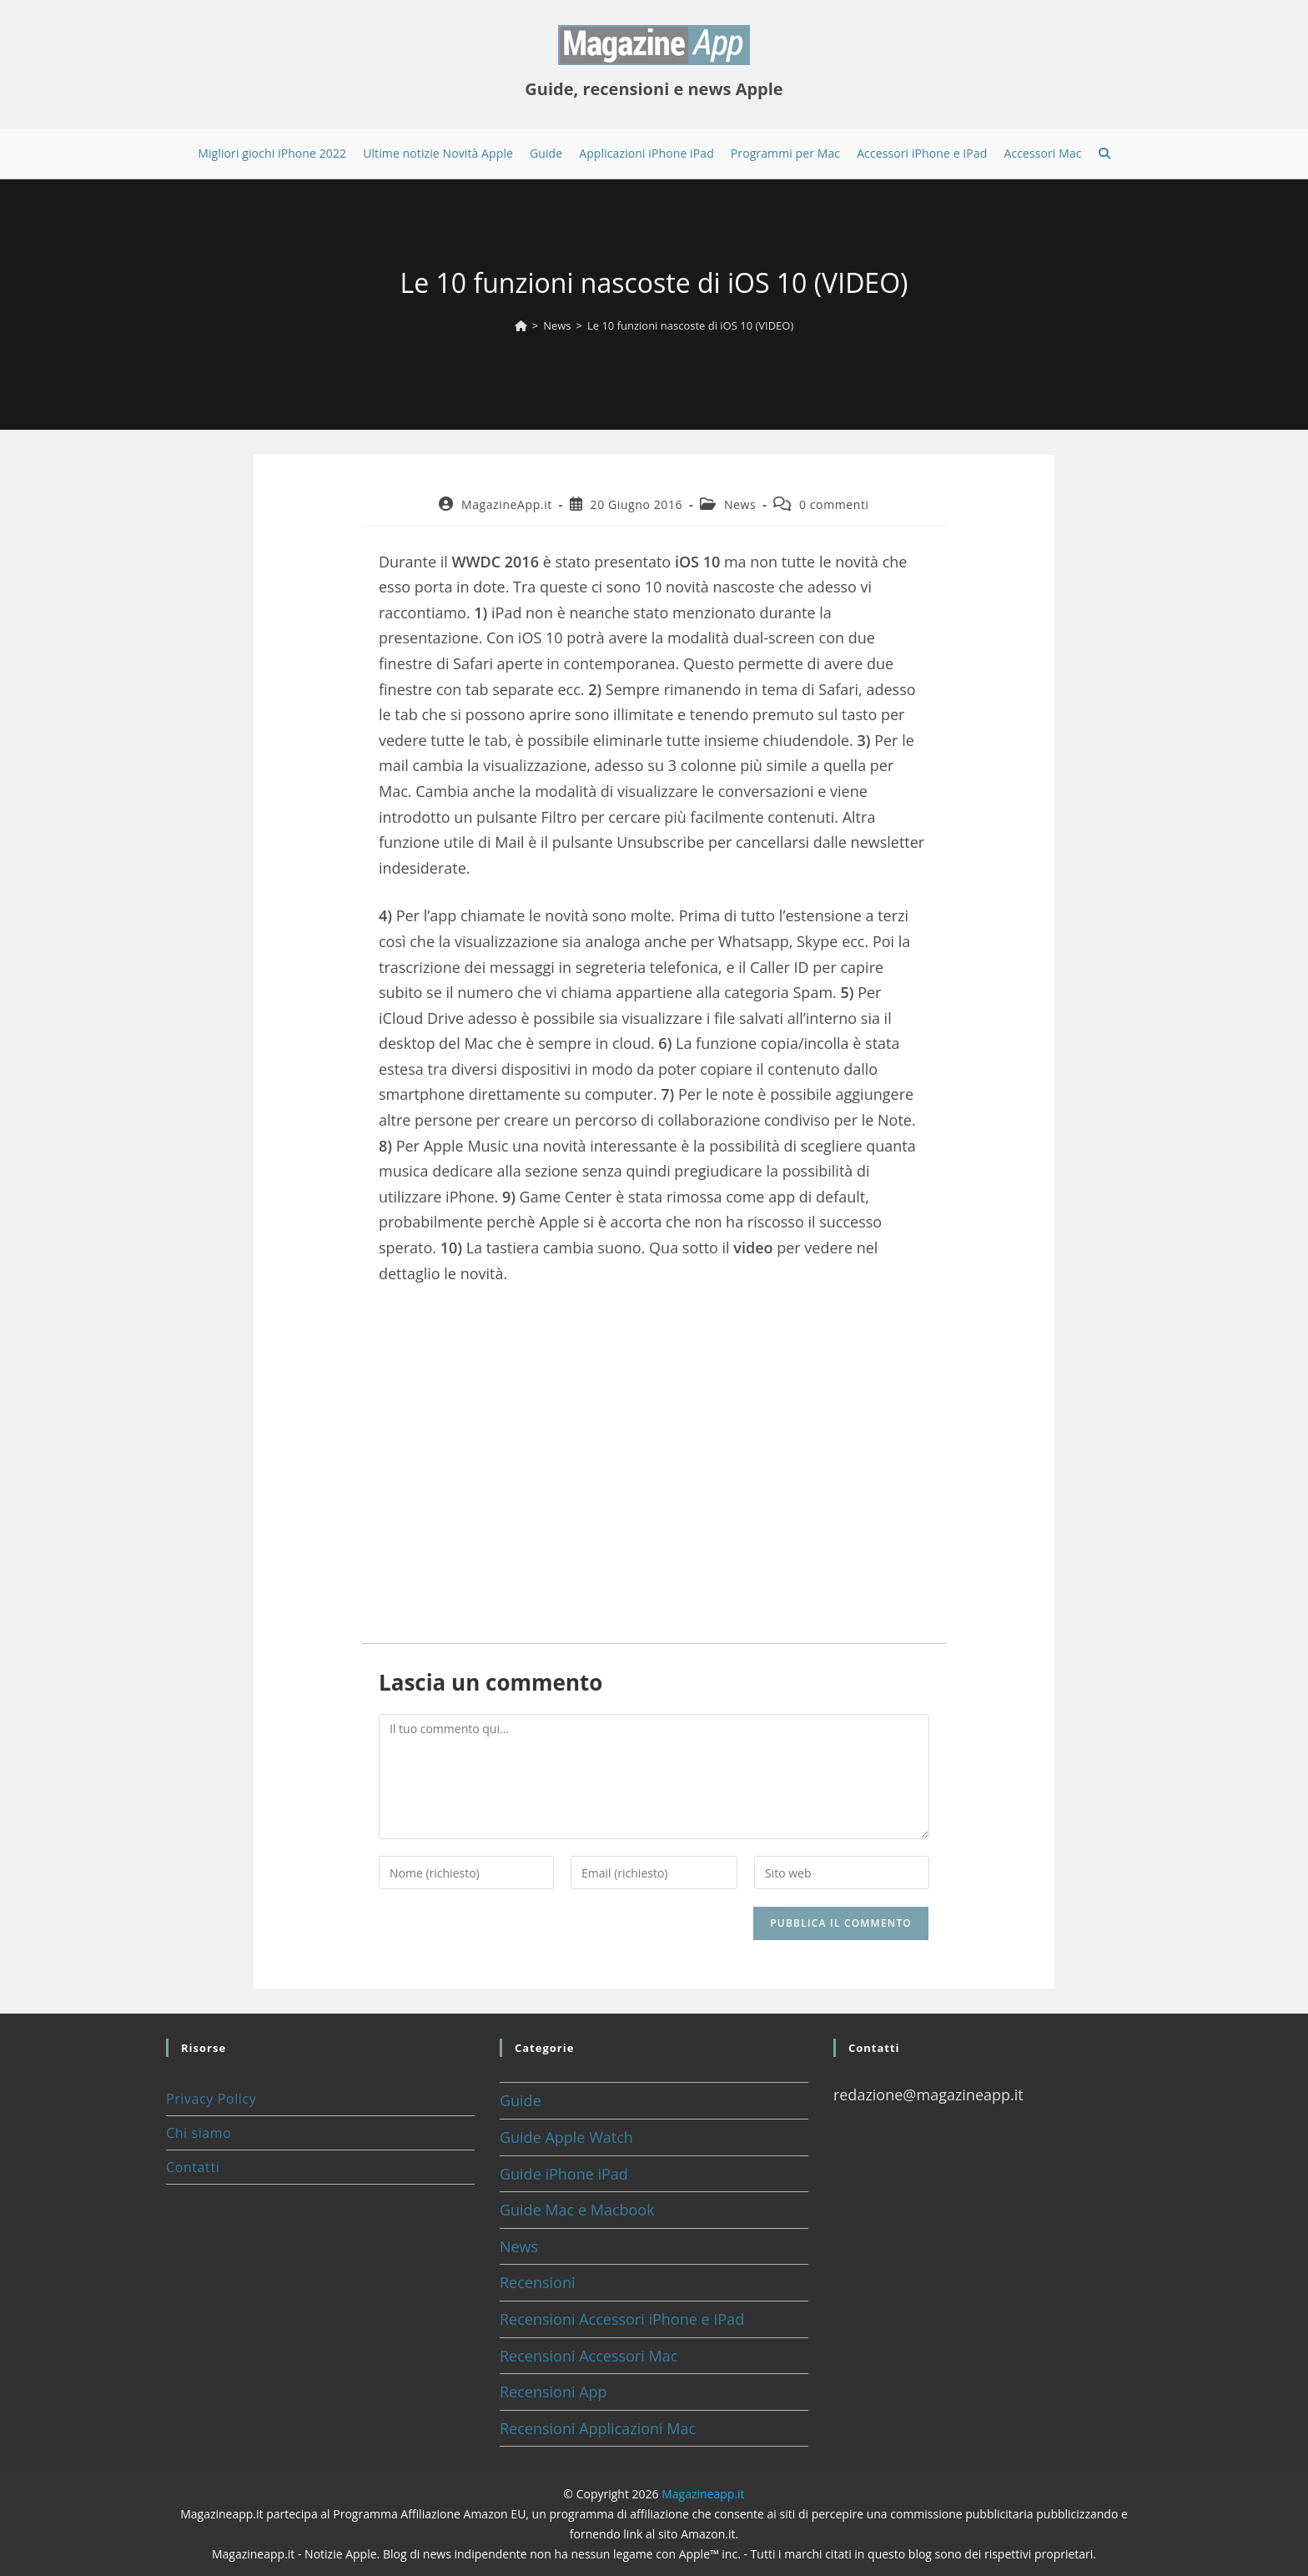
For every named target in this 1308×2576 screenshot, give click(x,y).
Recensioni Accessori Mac (588, 2356)
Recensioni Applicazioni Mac (598, 2428)
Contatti (192, 2167)
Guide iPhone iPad (564, 2174)
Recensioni (538, 2282)
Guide (520, 2100)
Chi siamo (198, 2133)
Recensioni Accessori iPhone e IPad (622, 2319)
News (740, 504)
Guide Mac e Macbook (577, 2210)
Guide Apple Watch (566, 2137)
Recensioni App (553, 2392)
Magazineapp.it (703, 2494)
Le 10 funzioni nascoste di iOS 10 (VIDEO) (690, 325)
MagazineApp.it (506, 504)
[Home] (521, 325)
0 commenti (834, 504)
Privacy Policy (211, 2099)
